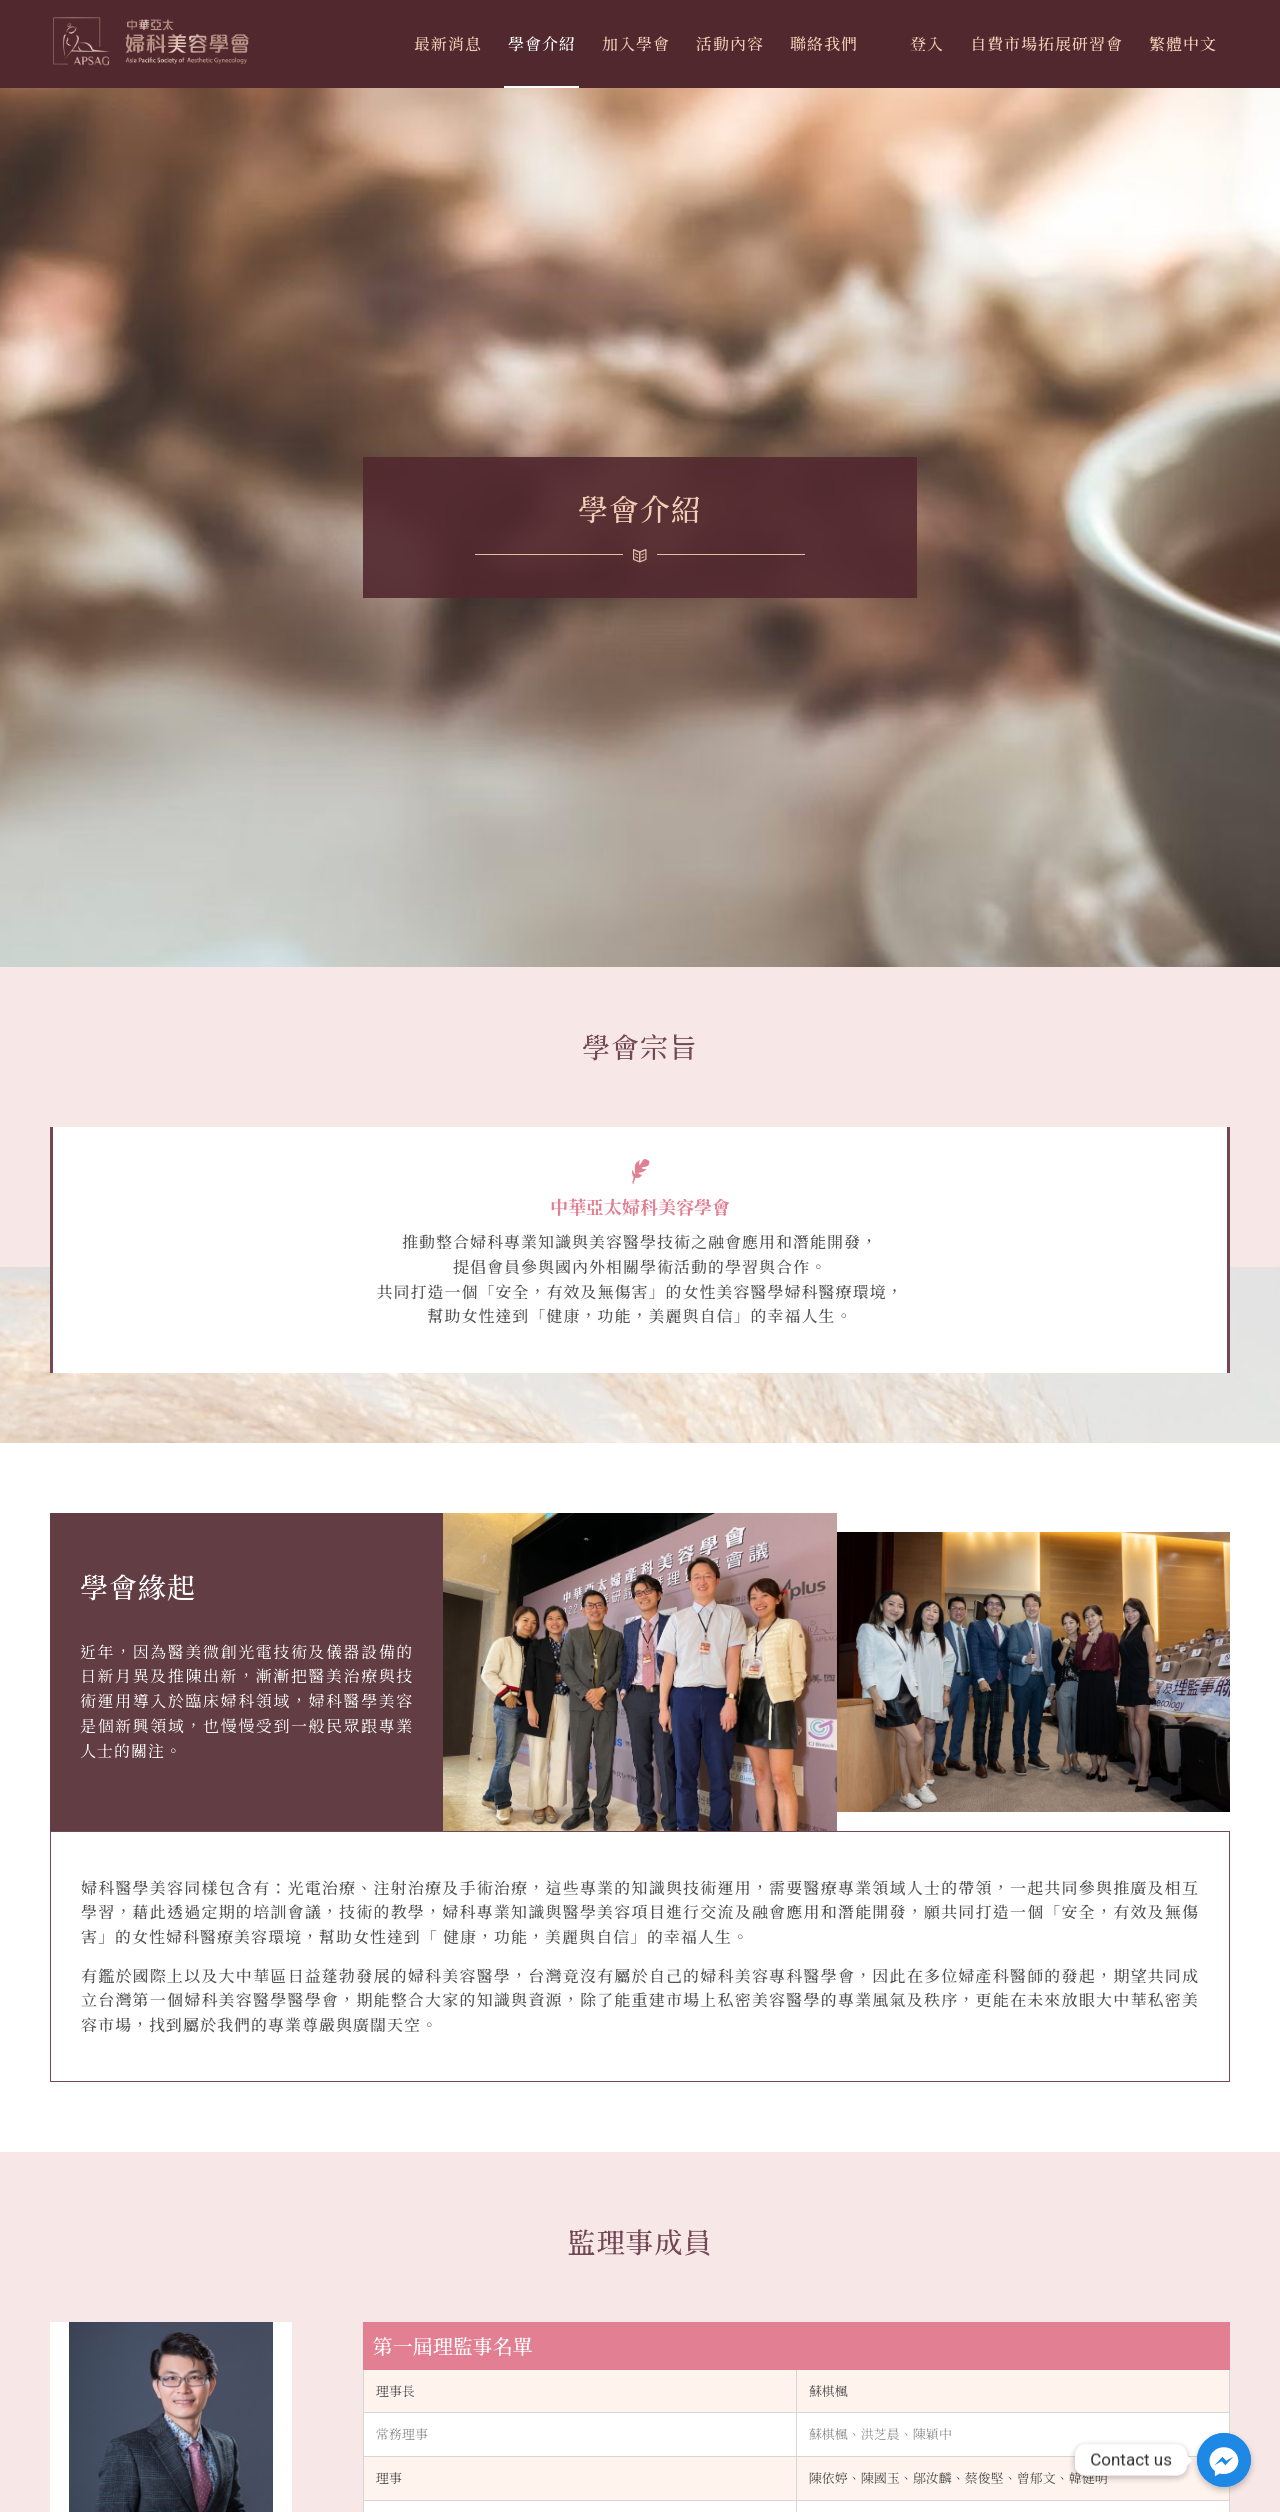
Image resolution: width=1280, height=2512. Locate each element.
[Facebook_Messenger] (1224, 2460)
